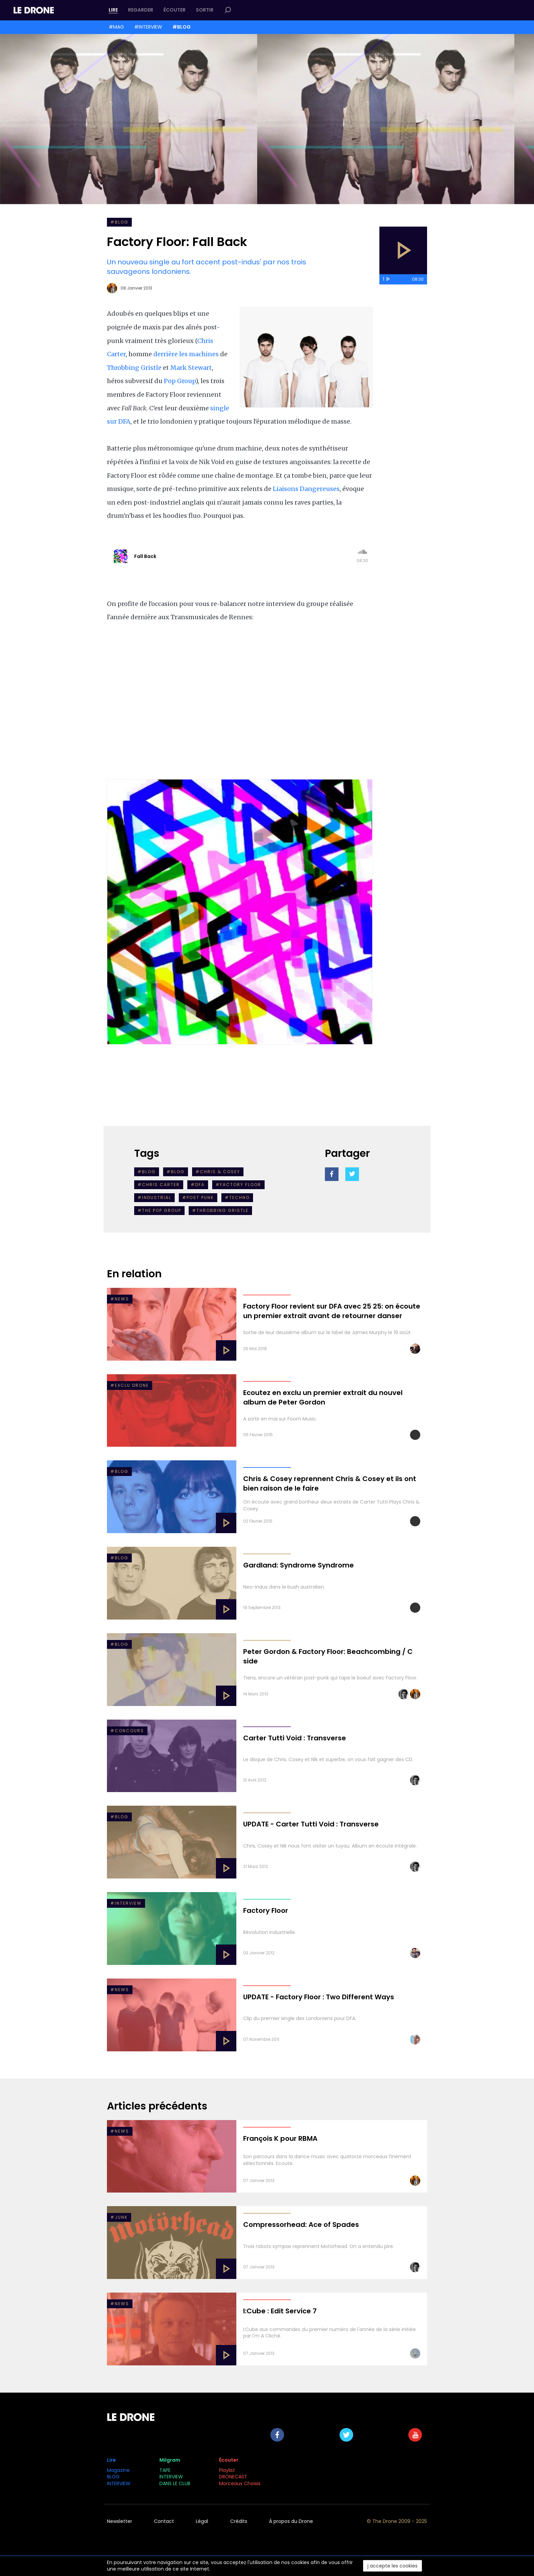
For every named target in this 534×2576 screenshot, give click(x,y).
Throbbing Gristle (134, 368)
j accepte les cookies (392, 2565)
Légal (202, 2521)
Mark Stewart (191, 368)
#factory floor (238, 1184)
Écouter (174, 9)
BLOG (113, 2476)
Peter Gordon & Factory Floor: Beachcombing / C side (328, 1656)
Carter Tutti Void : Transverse (294, 1738)
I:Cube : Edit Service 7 (280, 2311)
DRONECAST (233, 2476)
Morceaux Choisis (240, 2483)
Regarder (140, 9)
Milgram (169, 2460)
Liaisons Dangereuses (305, 489)
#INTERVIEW (148, 26)
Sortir (205, 9)
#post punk (198, 1197)
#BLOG (181, 26)
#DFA (198, 1184)
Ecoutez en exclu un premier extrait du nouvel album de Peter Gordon (323, 1397)
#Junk (119, 2217)
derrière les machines (186, 354)
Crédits (238, 2521)
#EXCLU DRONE (129, 1385)
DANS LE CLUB (174, 2483)
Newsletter (119, 2521)
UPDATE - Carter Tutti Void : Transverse (311, 1824)
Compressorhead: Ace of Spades (301, 2224)
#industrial (154, 1197)
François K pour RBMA (280, 2138)
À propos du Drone (291, 2521)
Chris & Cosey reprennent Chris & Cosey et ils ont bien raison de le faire (329, 1483)
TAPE (165, 2470)
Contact (164, 2521)
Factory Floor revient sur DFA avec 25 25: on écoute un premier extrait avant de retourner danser (331, 1310)
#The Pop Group (159, 1210)
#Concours (127, 1731)
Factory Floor (265, 1910)
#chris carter (159, 1184)
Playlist (227, 2470)
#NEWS (119, 1299)
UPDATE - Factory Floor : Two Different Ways (318, 1997)
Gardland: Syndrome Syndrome (298, 1565)
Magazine (118, 2470)
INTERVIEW (118, 2483)
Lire (113, 9)
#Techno (237, 1197)
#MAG (116, 26)
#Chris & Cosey (217, 1172)
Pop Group (179, 381)
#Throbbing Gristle (220, 1210)
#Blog (147, 1172)
